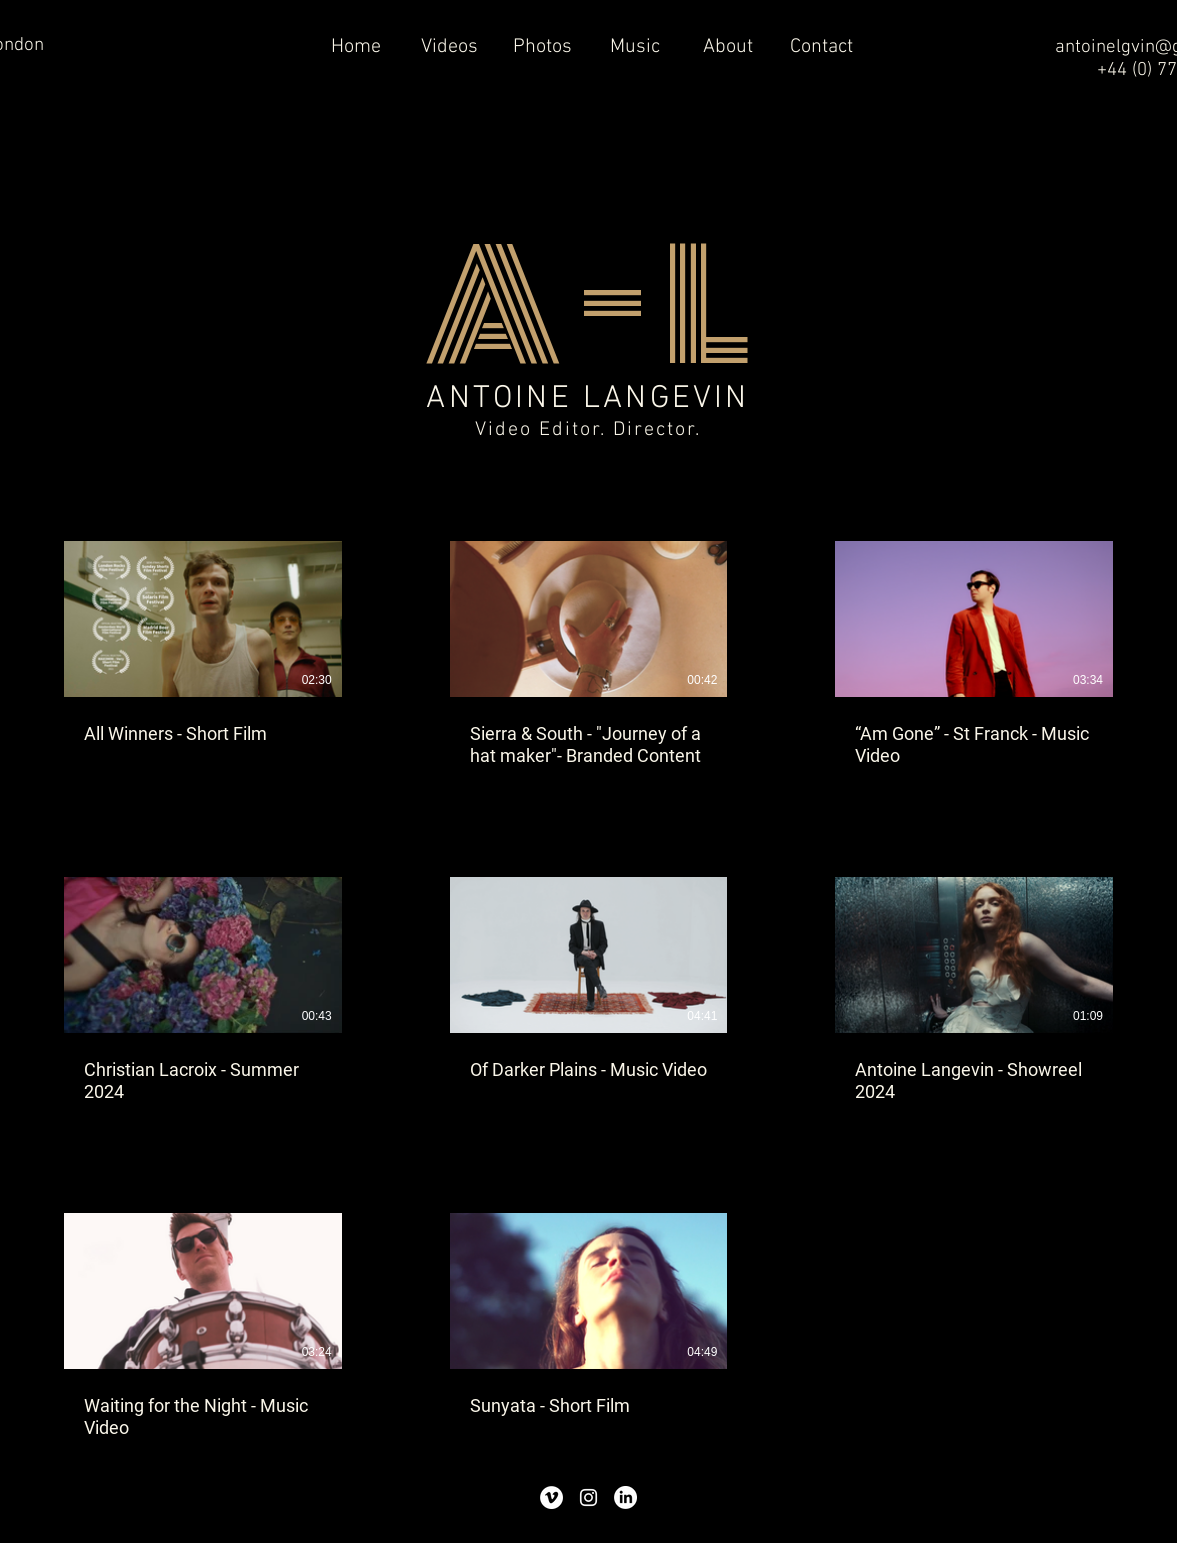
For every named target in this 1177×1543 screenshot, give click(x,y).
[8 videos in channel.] (588, 990)
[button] (449, 47)
